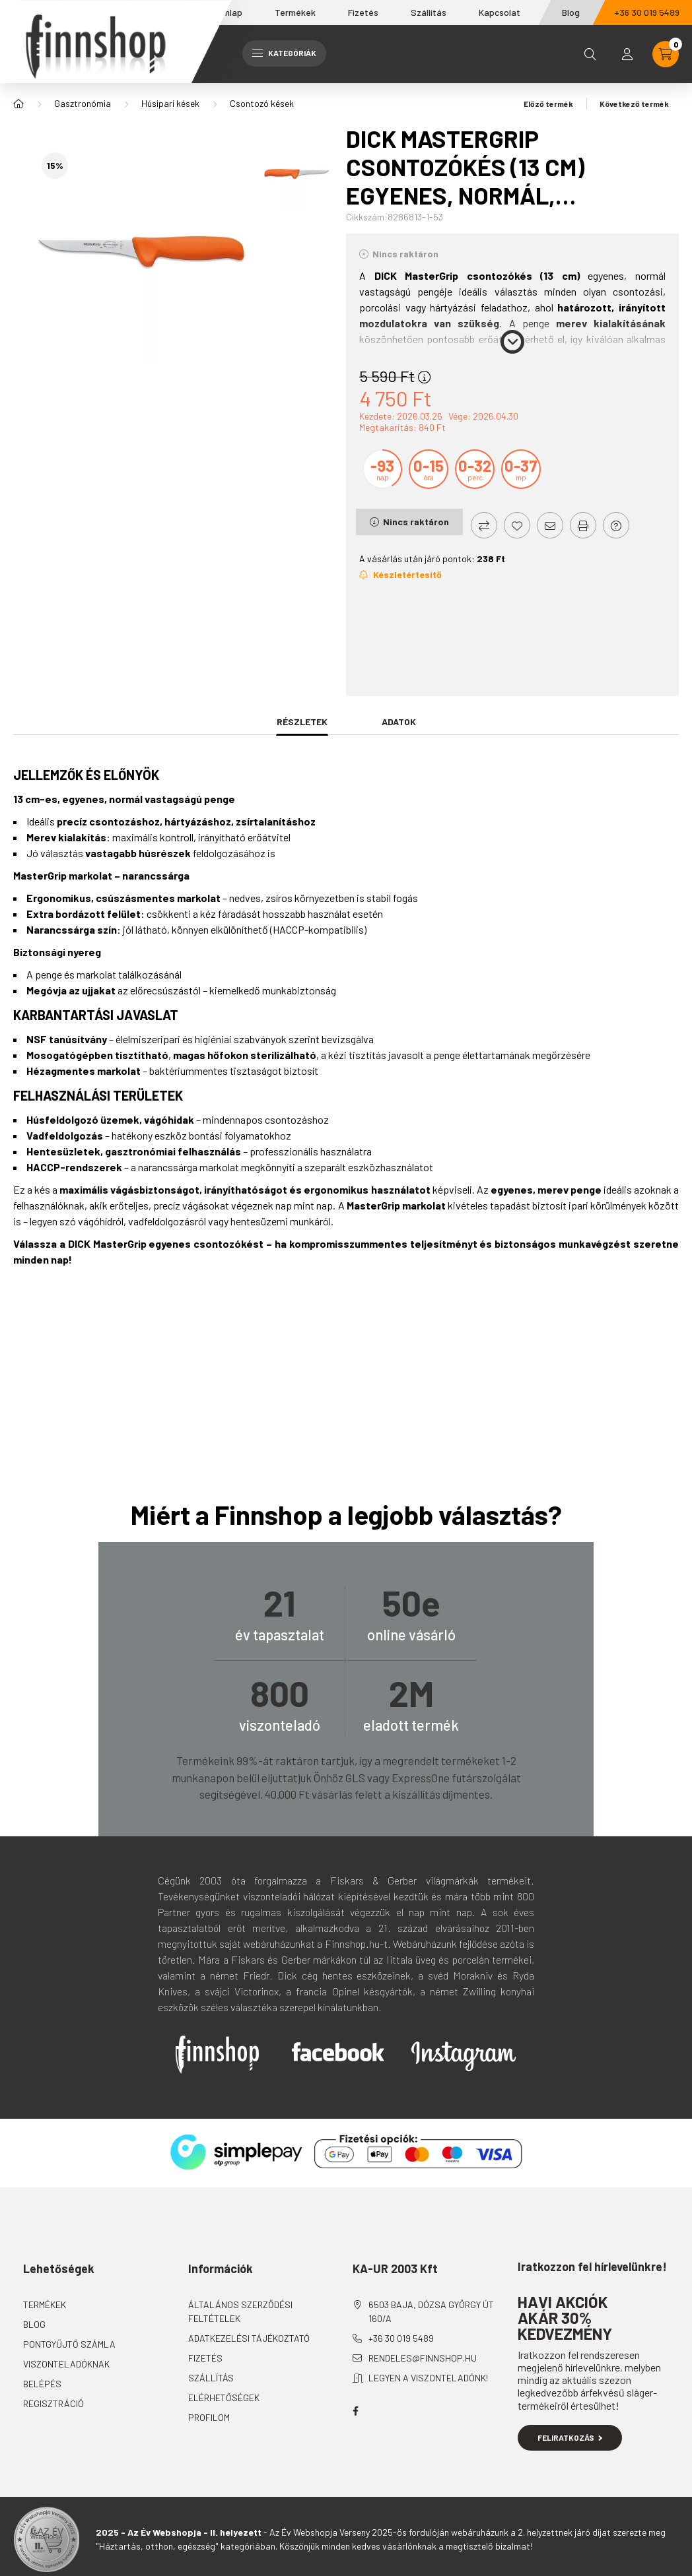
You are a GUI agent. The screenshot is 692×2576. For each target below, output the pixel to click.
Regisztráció (53, 2403)
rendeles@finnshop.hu (422, 2358)
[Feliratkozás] (400, 574)
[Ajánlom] (550, 525)
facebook (355, 2411)
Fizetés (363, 12)
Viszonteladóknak (66, 2363)
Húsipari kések (170, 103)
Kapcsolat (499, 12)
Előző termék (544, 103)
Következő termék (639, 103)
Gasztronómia (82, 103)
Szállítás (428, 12)
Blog (571, 12)
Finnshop (217, 2055)
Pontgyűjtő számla (69, 2344)
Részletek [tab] (302, 721)
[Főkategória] (18, 103)
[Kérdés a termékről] (616, 525)
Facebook (338, 2051)
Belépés (42, 2383)
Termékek (295, 12)
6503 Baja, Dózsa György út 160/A (431, 2311)
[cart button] (665, 54)
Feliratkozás (570, 2437)
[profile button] (627, 54)
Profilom (209, 2417)
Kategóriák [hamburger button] (284, 52)
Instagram (463, 2056)
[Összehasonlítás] (484, 525)
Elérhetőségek (224, 2397)
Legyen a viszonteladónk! (428, 2377)
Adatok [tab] (399, 721)
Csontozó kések (262, 103)
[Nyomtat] (583, 525)
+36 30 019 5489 (401, 2338)
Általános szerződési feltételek (240, 2311)
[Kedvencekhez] (517, 525)
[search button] (590, 54)
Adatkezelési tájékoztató (249, 2338)
